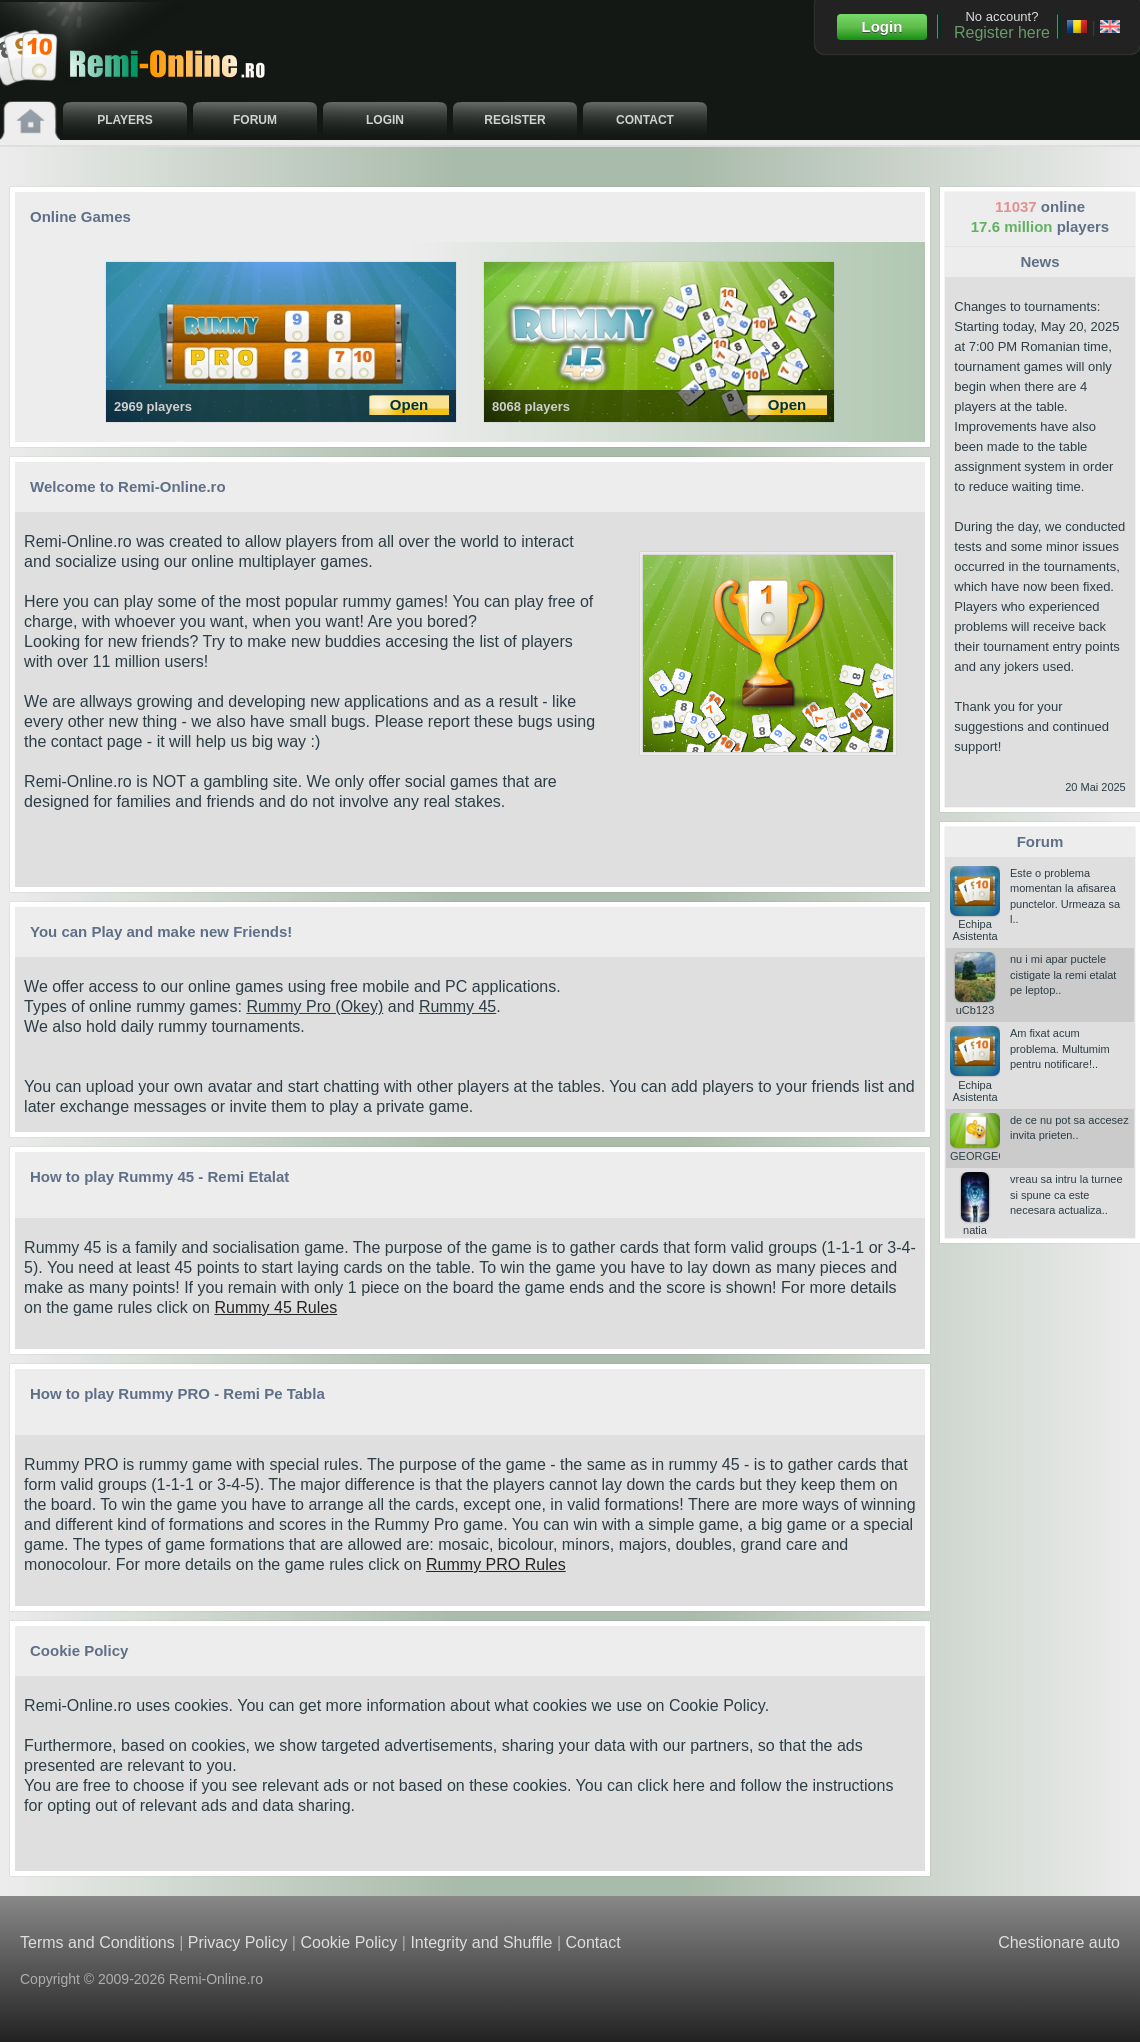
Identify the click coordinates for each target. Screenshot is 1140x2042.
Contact (592, 1942)
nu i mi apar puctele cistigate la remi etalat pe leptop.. (1063, 974)
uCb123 (975, 1004)
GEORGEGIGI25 (992, 1150)
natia (975, 1224)
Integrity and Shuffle (481, 1942)
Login (882, 26)
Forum (1040, 841)
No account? (1002, 25)
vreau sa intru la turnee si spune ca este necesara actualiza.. (1066, 1194)
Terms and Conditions (97, 1942)
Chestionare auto (1059, 1942)
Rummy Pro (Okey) (314, 1006)
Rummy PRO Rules (496, 1564)
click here (671, 1785)
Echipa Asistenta (975, 924)
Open (409, 404)
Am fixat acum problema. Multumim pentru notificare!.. (1060, 1048)
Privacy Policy (238, 1942)
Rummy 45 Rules (275, 1307)
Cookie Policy (717, 1705)
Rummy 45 (457, 1006)
